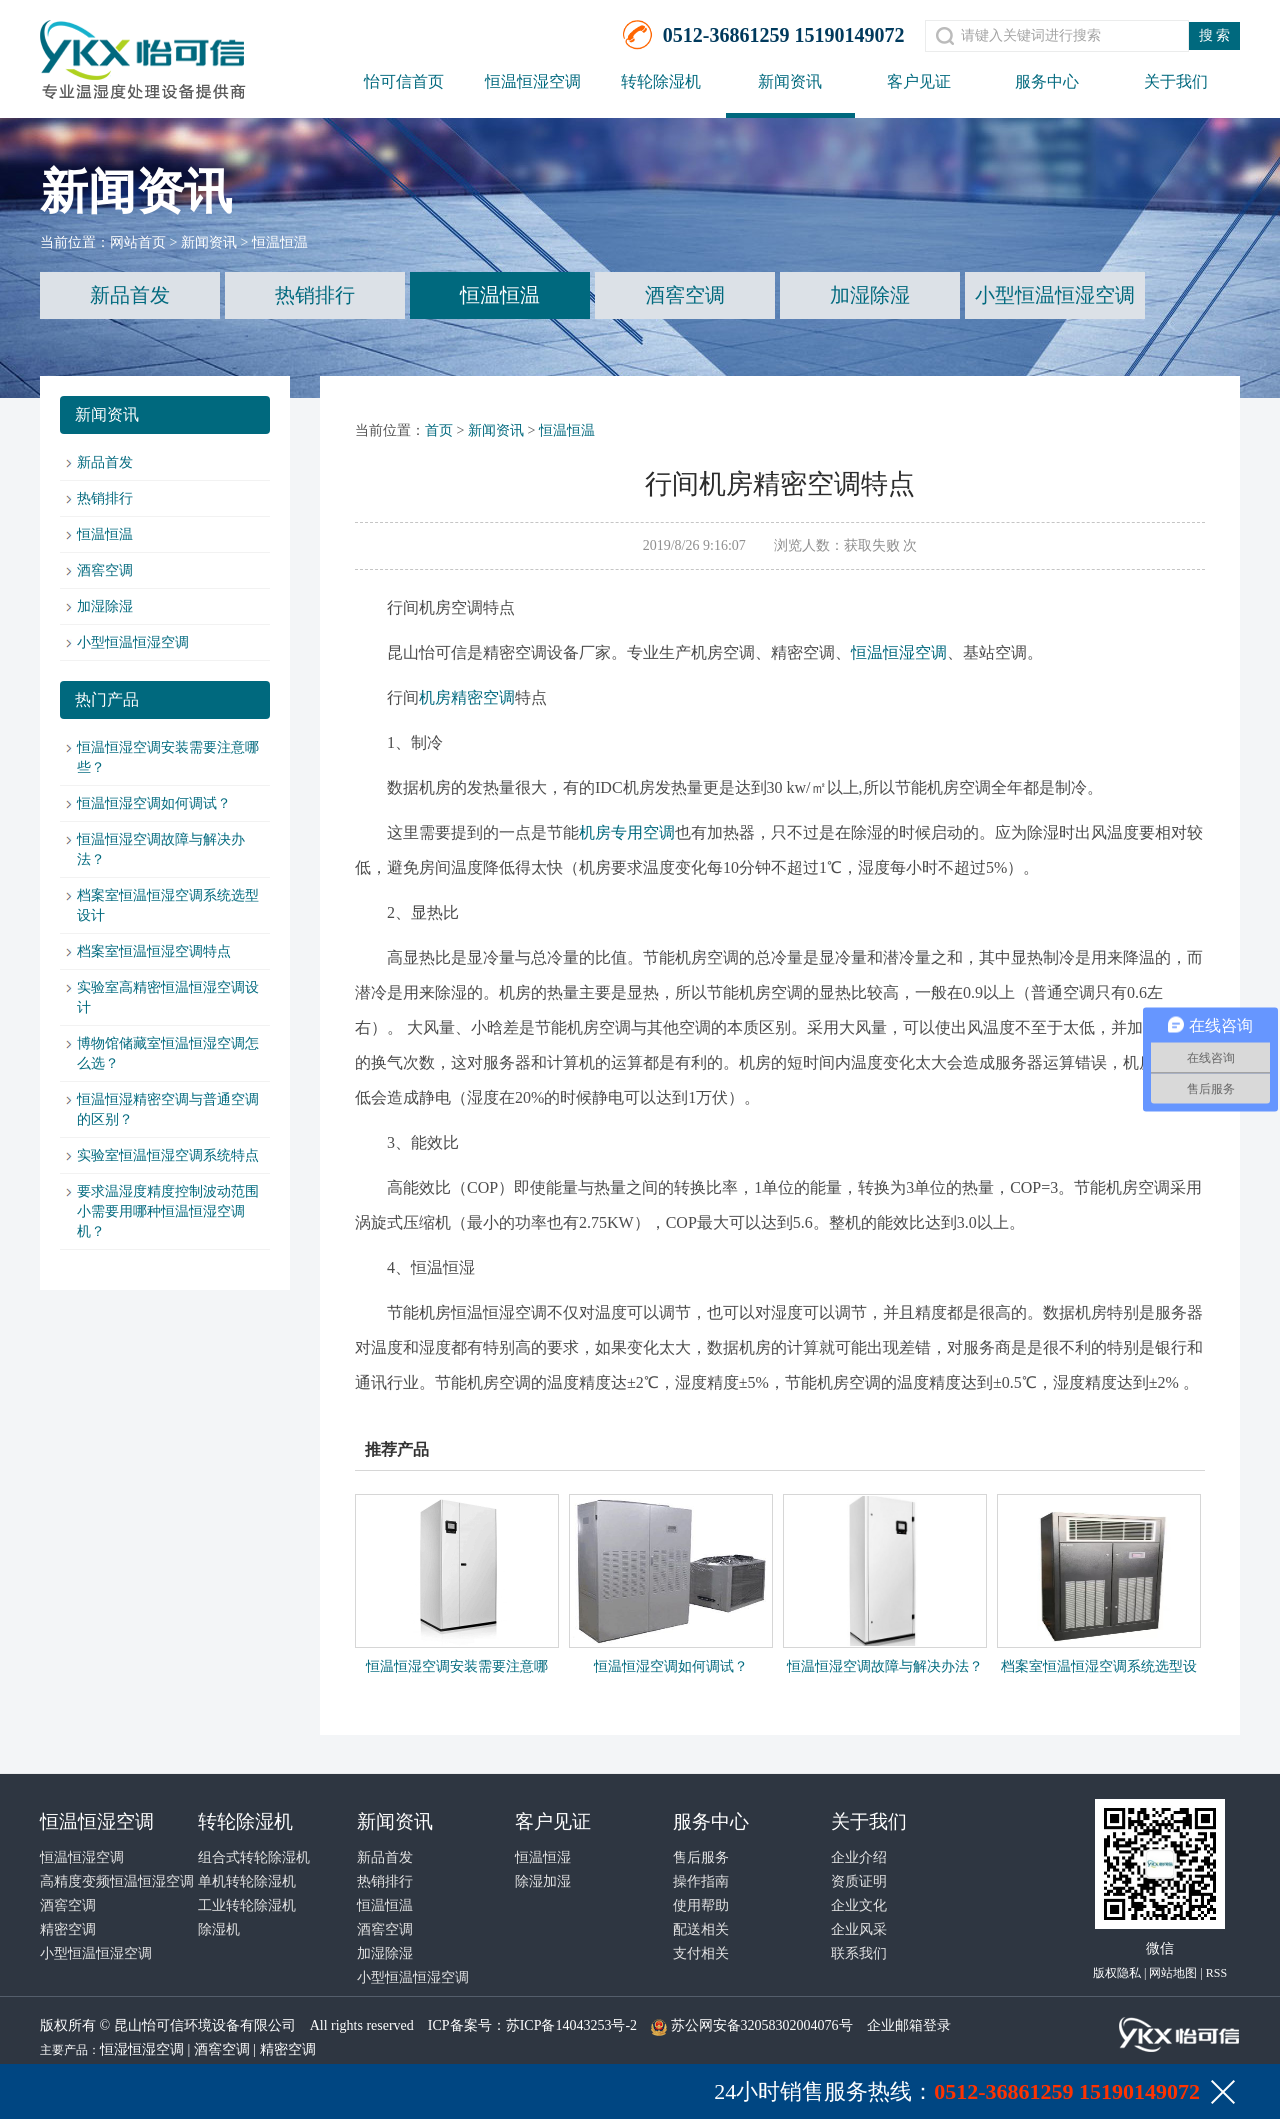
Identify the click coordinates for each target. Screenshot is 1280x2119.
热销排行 (315, 295)
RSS (1216, 1973)
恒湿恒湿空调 (142, 2049)
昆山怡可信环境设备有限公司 (205, 2025)
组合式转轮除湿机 (254, 1857)
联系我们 (859, 1953)
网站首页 (138, 242)
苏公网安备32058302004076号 (762, 2025)
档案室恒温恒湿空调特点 (154, 951)
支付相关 (701, 1953)
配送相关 (701, 1929)
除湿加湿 (543, 1881)
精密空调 (68, 1929)
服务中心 (1047, 81)
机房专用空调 (627, 832)
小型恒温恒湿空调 (1055, 295)
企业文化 (859, 1905)
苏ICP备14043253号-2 (571, 2025)
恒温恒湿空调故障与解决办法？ (885, 1666)
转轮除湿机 (661, 81)
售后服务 (701, 1857)
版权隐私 (1117, 1973)
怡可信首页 (404, 81)
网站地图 (1173, 1973)
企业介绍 (859, 1857)
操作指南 (701, 1881)
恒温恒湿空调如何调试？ (154, 803)
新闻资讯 (790, 81)
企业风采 (859, 1929)
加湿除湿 (870, 295)
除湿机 (219, 1929)
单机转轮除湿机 (247, 1881)
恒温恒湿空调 (533, 81)
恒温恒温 (280, 242)
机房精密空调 (467, 697)
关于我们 (1176, 81)
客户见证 (919, 81)
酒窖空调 (685, 295)
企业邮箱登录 (909, 2025)
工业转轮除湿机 (247, 1905)
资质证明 (859, 1881)
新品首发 (130, 295)
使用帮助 (701, 1905)
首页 (439, 430)
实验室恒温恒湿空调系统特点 (168, 1155)
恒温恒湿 (543, 1857)
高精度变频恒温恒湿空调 (117, 1881)
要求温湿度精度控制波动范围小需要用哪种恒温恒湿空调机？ (168, 1211)
